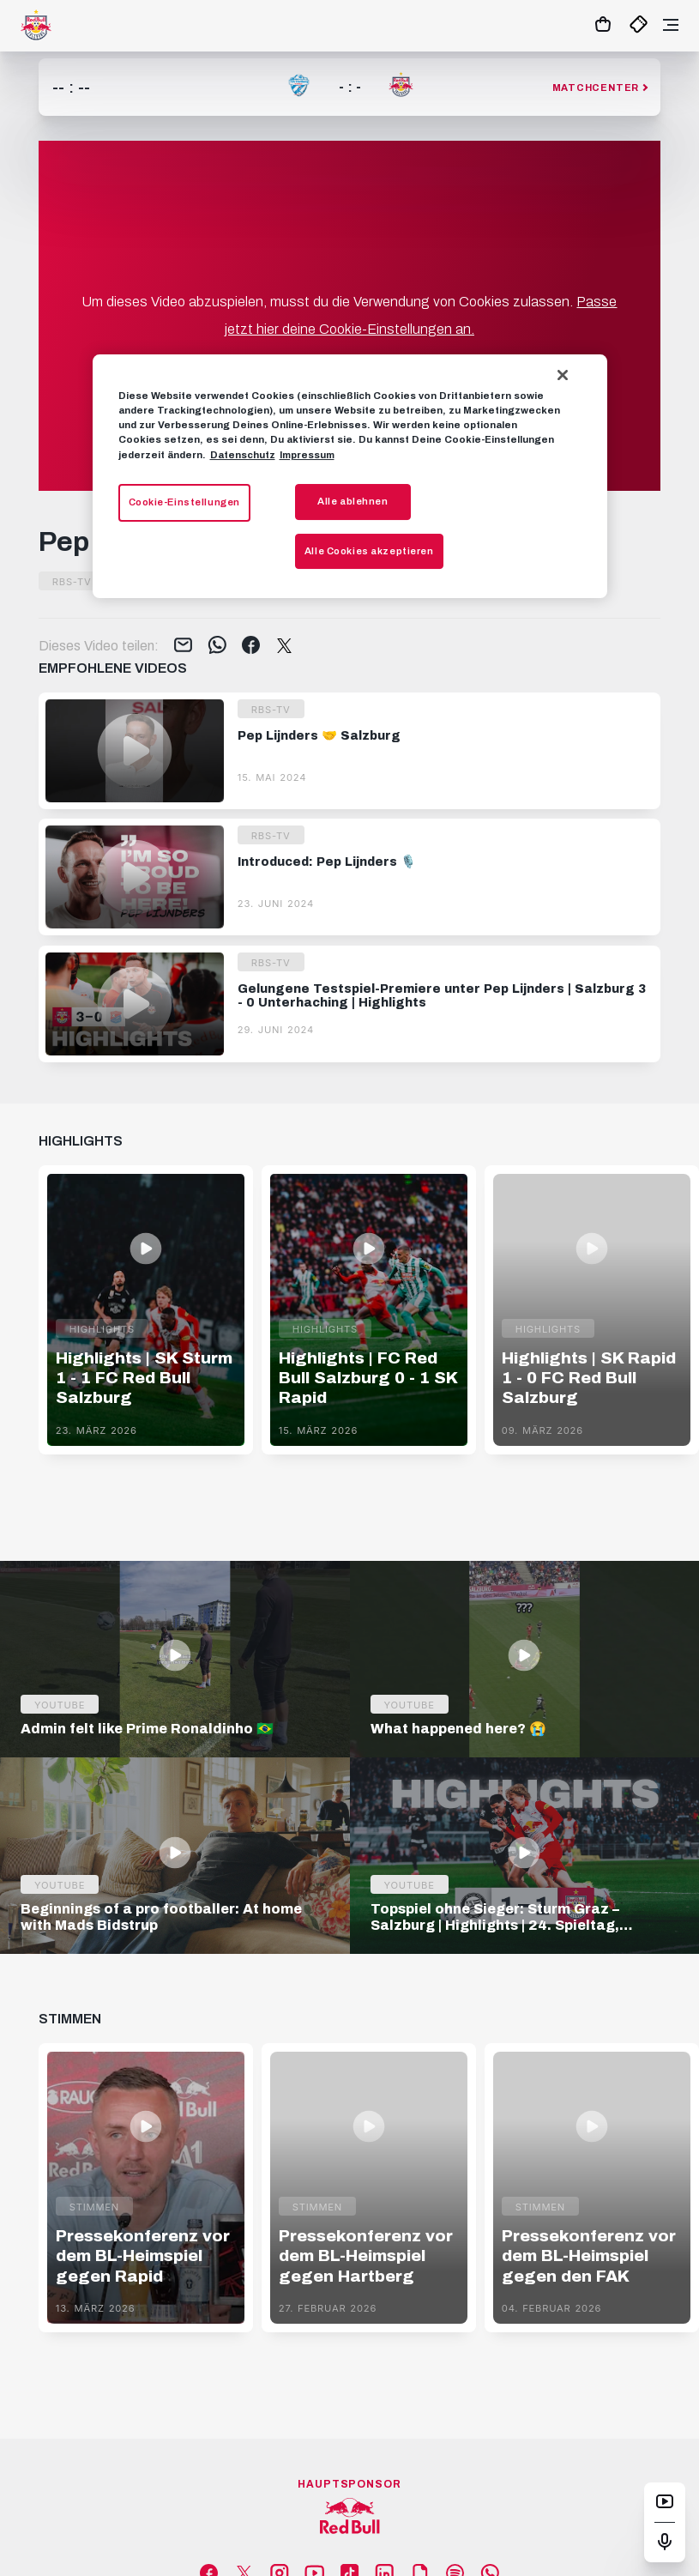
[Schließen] (562, 375)
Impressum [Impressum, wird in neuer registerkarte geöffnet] (307, 455)
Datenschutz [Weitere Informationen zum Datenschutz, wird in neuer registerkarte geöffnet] (242, 455)
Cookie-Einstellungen (184, 502)
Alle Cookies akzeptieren (369, 551)
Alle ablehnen (352, 501)
